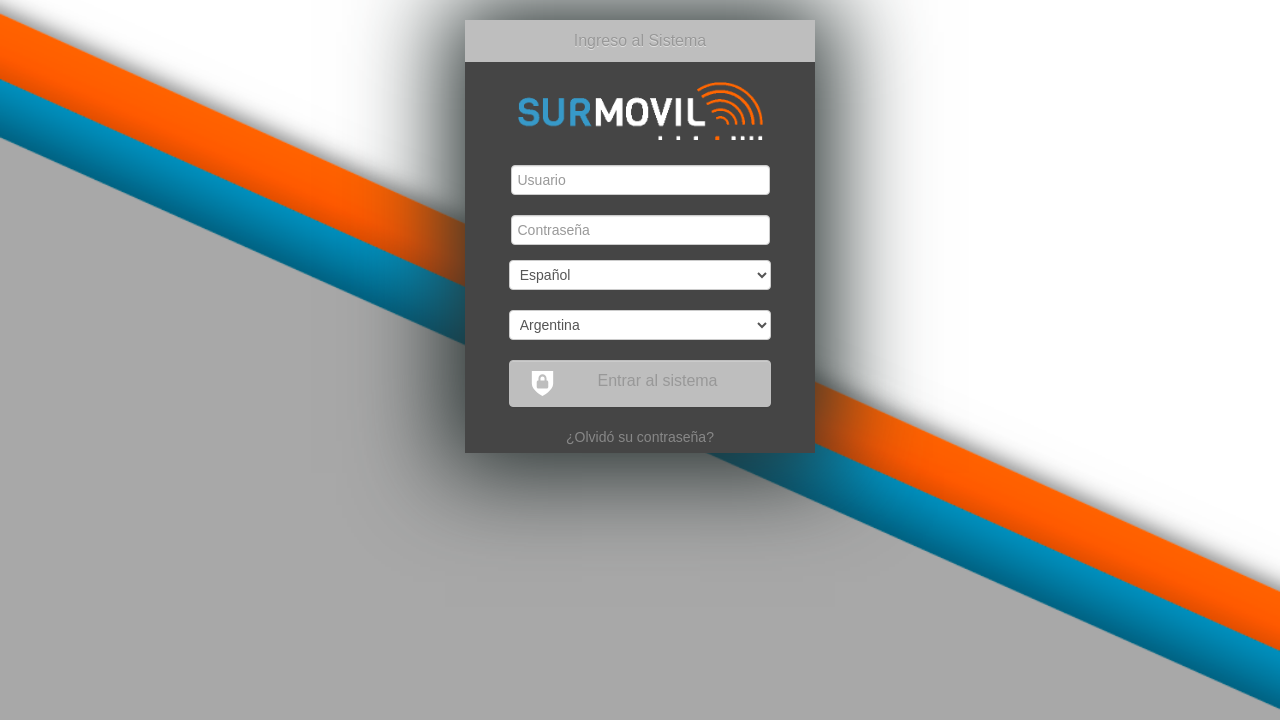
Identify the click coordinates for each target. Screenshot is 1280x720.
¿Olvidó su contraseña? (640, 437)
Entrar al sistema (624, 383)
